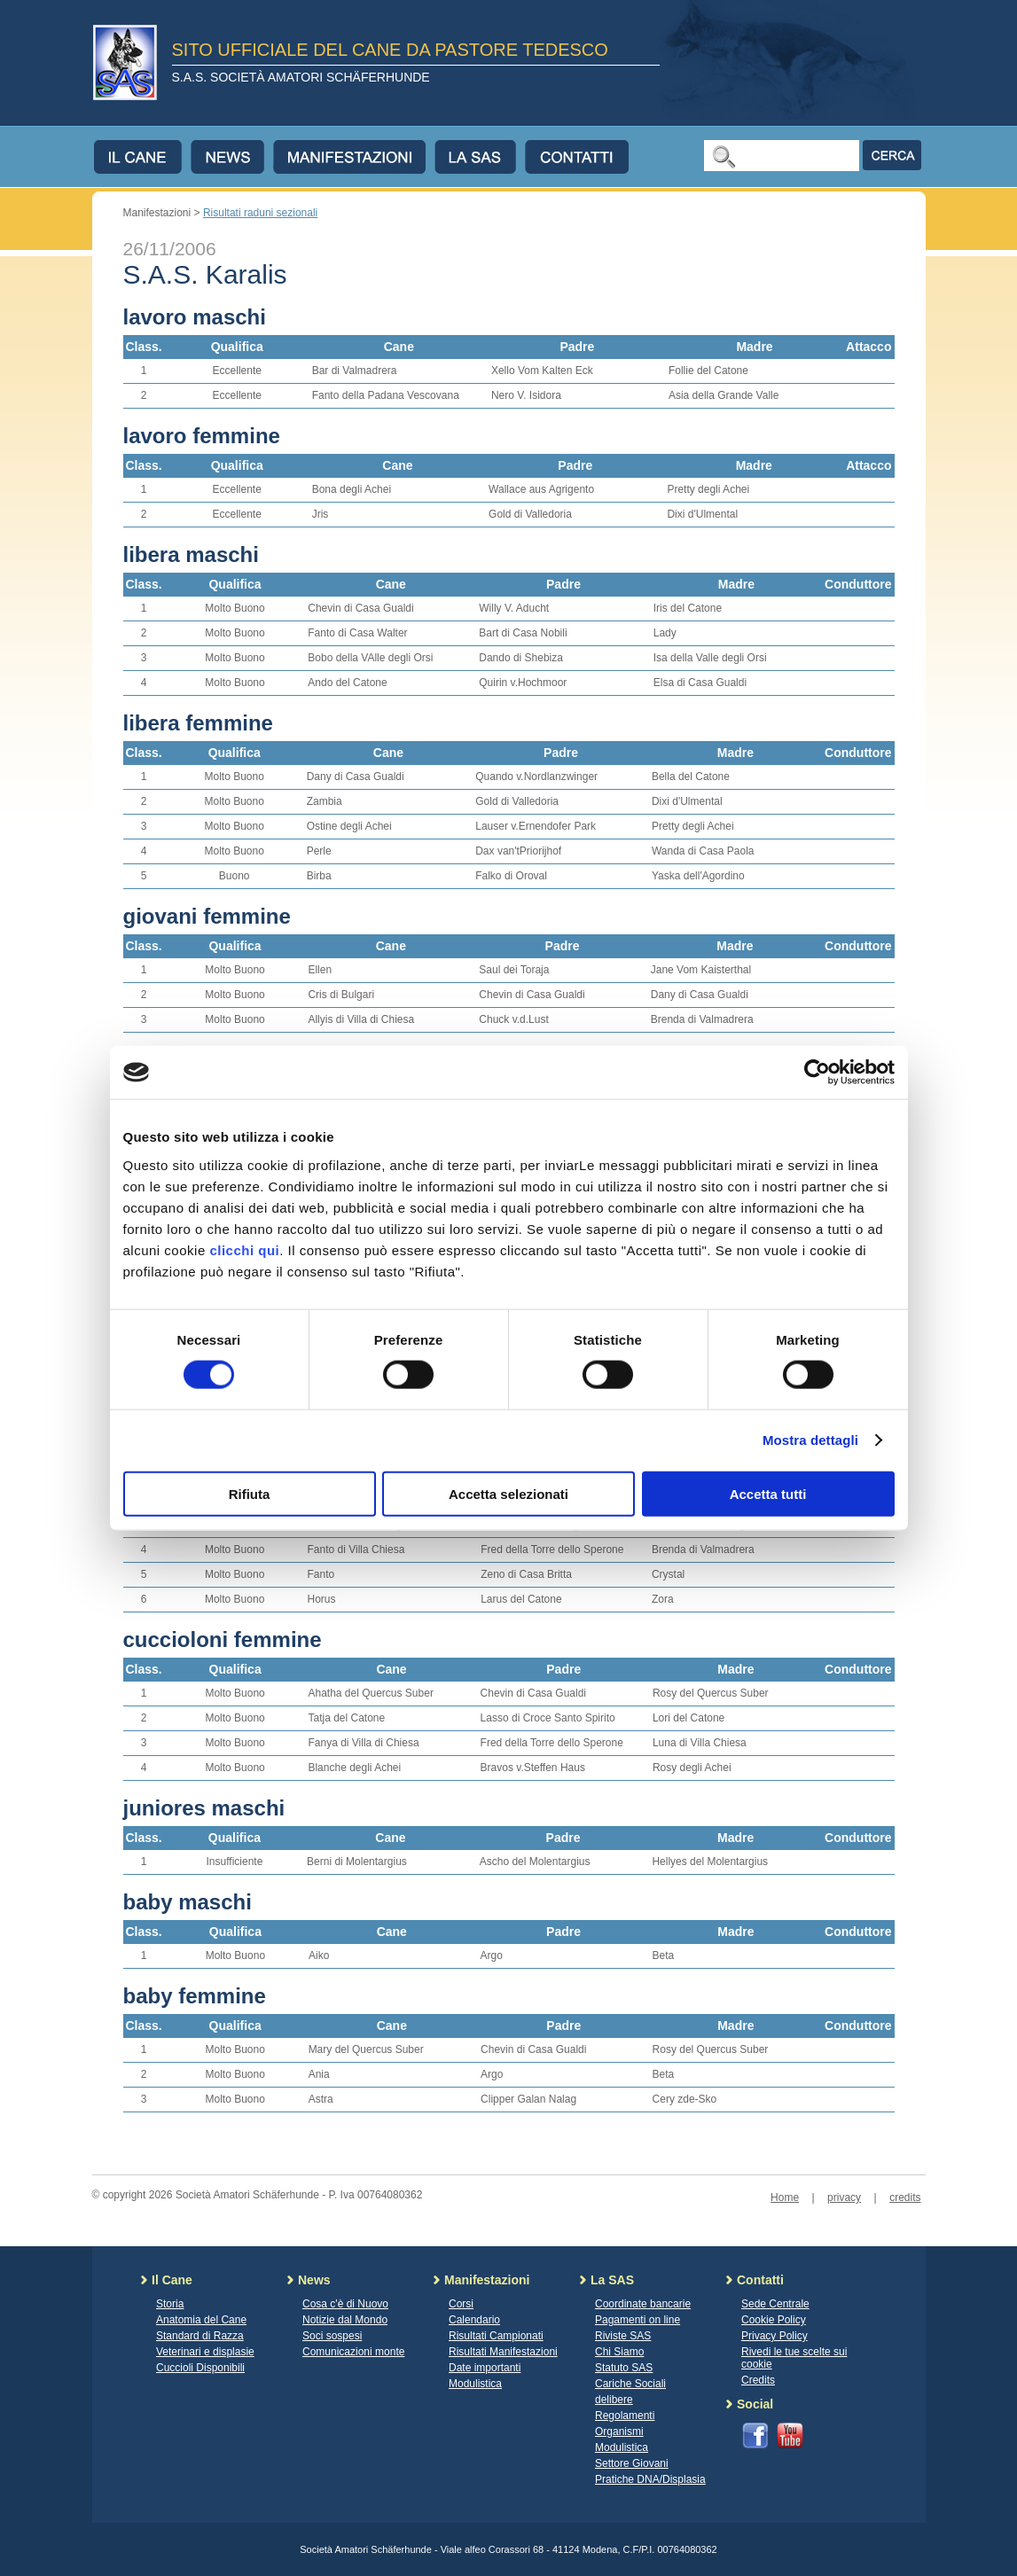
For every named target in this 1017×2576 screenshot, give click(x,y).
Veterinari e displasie (205, 2352)
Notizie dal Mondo (344, 2320)
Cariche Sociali (630, 2383)
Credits (758, 2380)
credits (904, 2197)
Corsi (461, 2304)
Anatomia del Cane (201, 2320)
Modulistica (475, 2383)
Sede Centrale (775, 2304)
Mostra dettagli (810, 1440)
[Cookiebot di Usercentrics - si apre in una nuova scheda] (817, 1072)
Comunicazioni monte (353, 2352)
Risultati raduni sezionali (260, 213)
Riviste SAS (623, 2336)
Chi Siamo (619, 2352)
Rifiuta (249, 1493)
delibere (614, 2399)
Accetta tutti (768, 1493)
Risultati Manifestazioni (503, 2352)
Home (785, 2197)
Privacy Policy (774, 2336)
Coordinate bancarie (643, 2304)
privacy (844, 2197)
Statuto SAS (624, 2367)
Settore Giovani (632, 2463)
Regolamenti (624, 2415)
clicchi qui (244, 1249)
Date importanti (484, 2367)
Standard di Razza (200, 2336)
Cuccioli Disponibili (200, 2367)
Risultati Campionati (496, 2336)
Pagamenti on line (637, 2320)
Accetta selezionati (508, 1493)
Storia (170, 2304)
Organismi (619, 2431)
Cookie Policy (773, 2320)
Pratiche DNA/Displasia (650, 2479)
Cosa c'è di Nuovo (345, 2304)
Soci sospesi (332, 2336)
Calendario (474, 2320)
